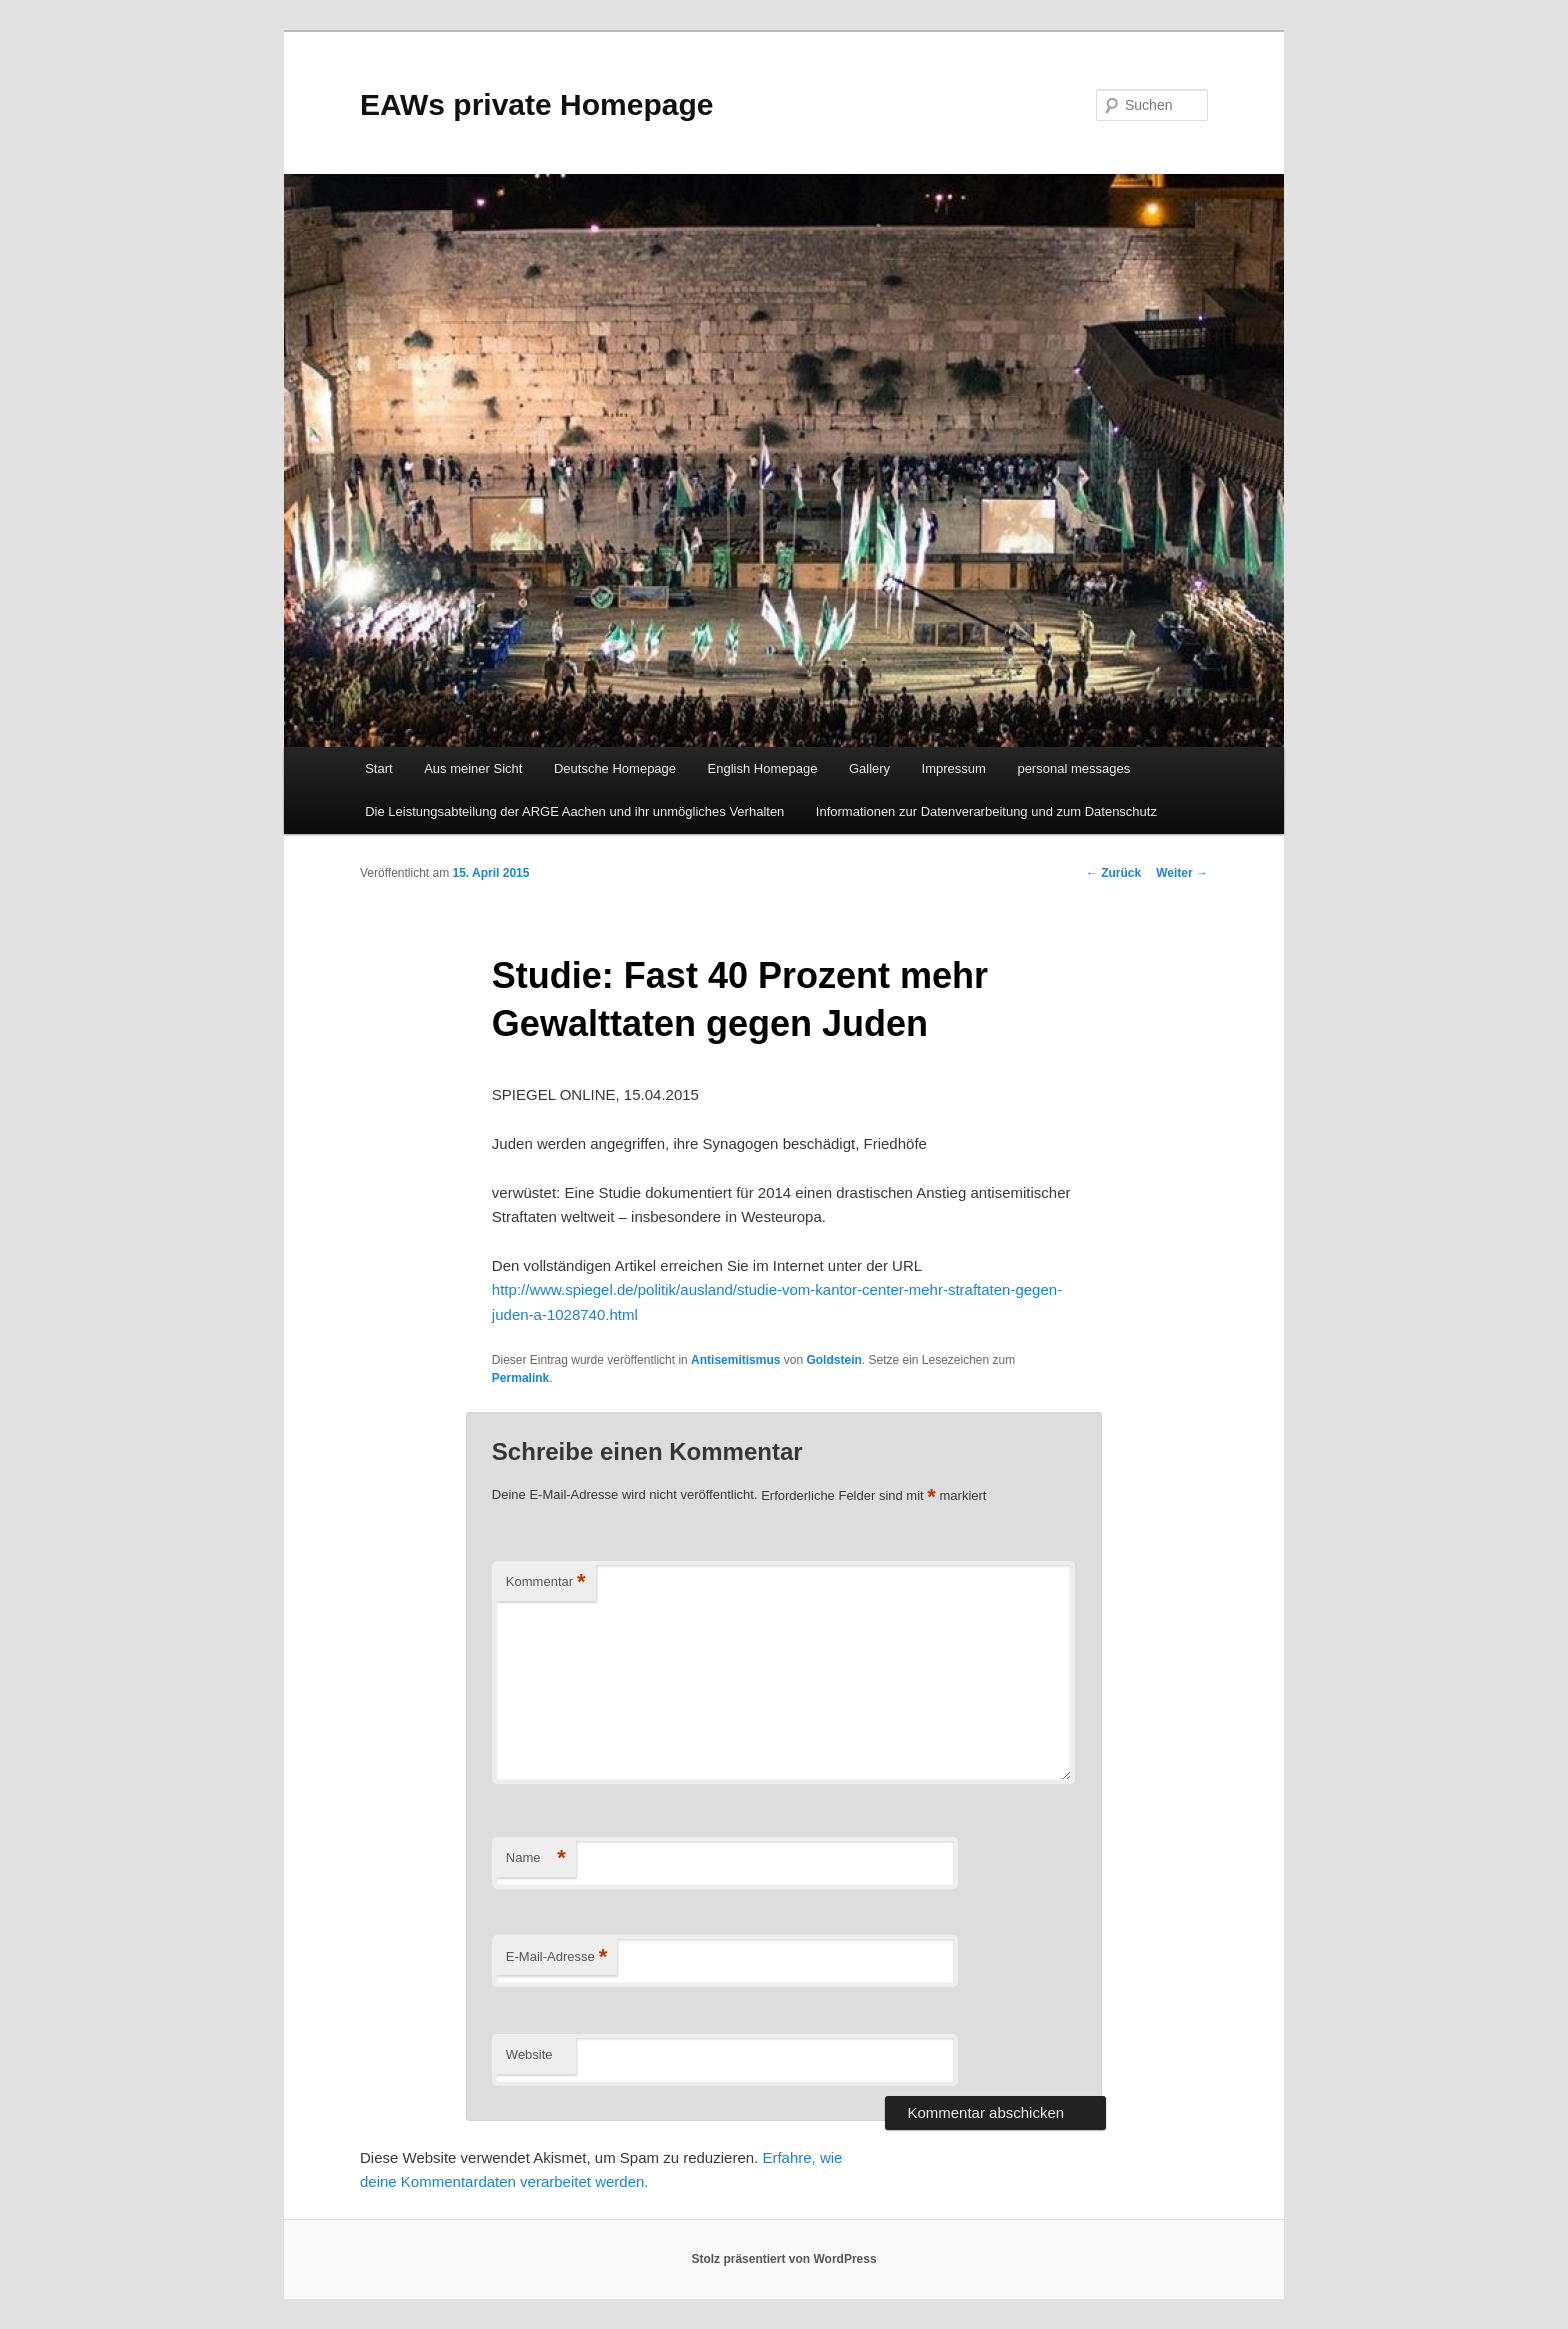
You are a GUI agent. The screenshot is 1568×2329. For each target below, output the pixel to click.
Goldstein (833, 1360)
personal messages (1073, 768)
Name (536, 1858)
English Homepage (763, 768)
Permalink (520, 1378)
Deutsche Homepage (615, 768)
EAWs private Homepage (536, 104)
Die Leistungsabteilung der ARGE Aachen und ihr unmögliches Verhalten (574, 811)
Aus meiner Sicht (473, 768)
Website (529, 2054)
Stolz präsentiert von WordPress (783, 2259)
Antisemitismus (735, 1360)
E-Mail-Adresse (556, 1957)
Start (378, 768)
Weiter (1182, 873)
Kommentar (546, 1582)
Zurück (1113, 873)
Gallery (869, 768)
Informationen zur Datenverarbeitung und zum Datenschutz (986, 811)
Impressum (954, 768)
